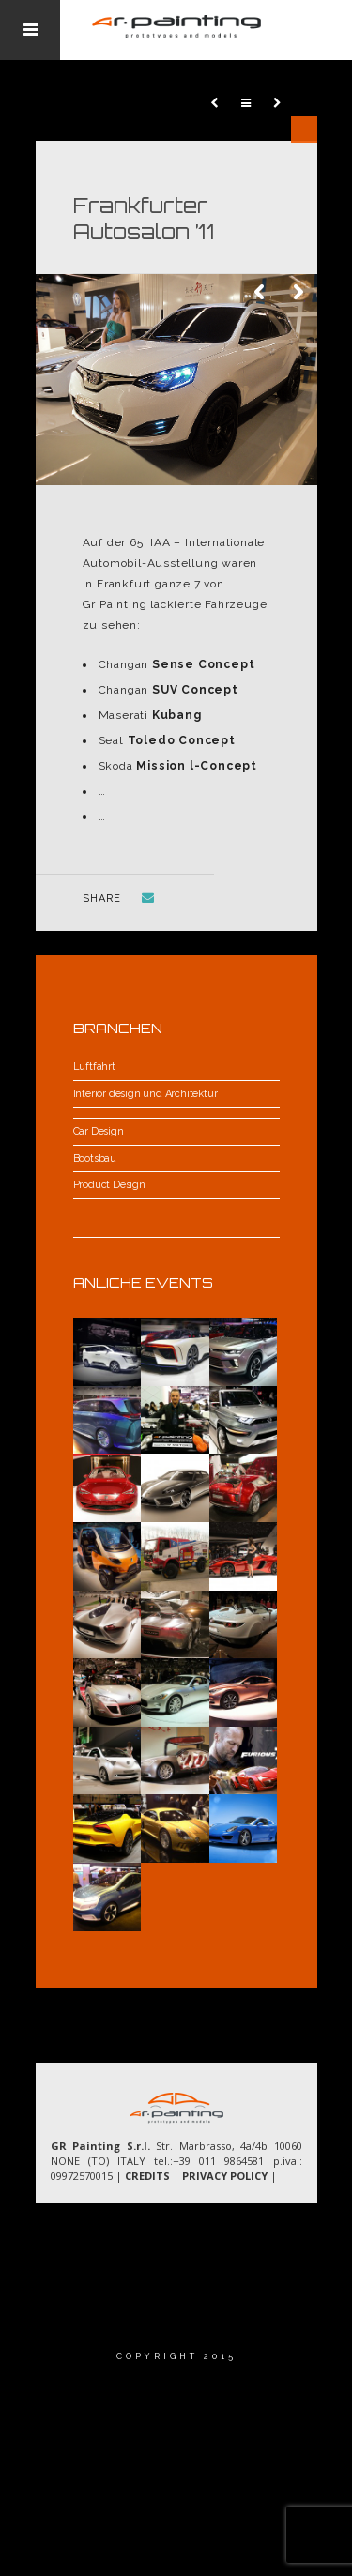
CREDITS (147, 2176)
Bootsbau (94, 1158)
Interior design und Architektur (145, 1094)
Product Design (109, 1185)
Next (298, 293)
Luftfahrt (94, 1066)
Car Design (98, 1131)
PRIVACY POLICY (225, 2176)
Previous (261, 293)
